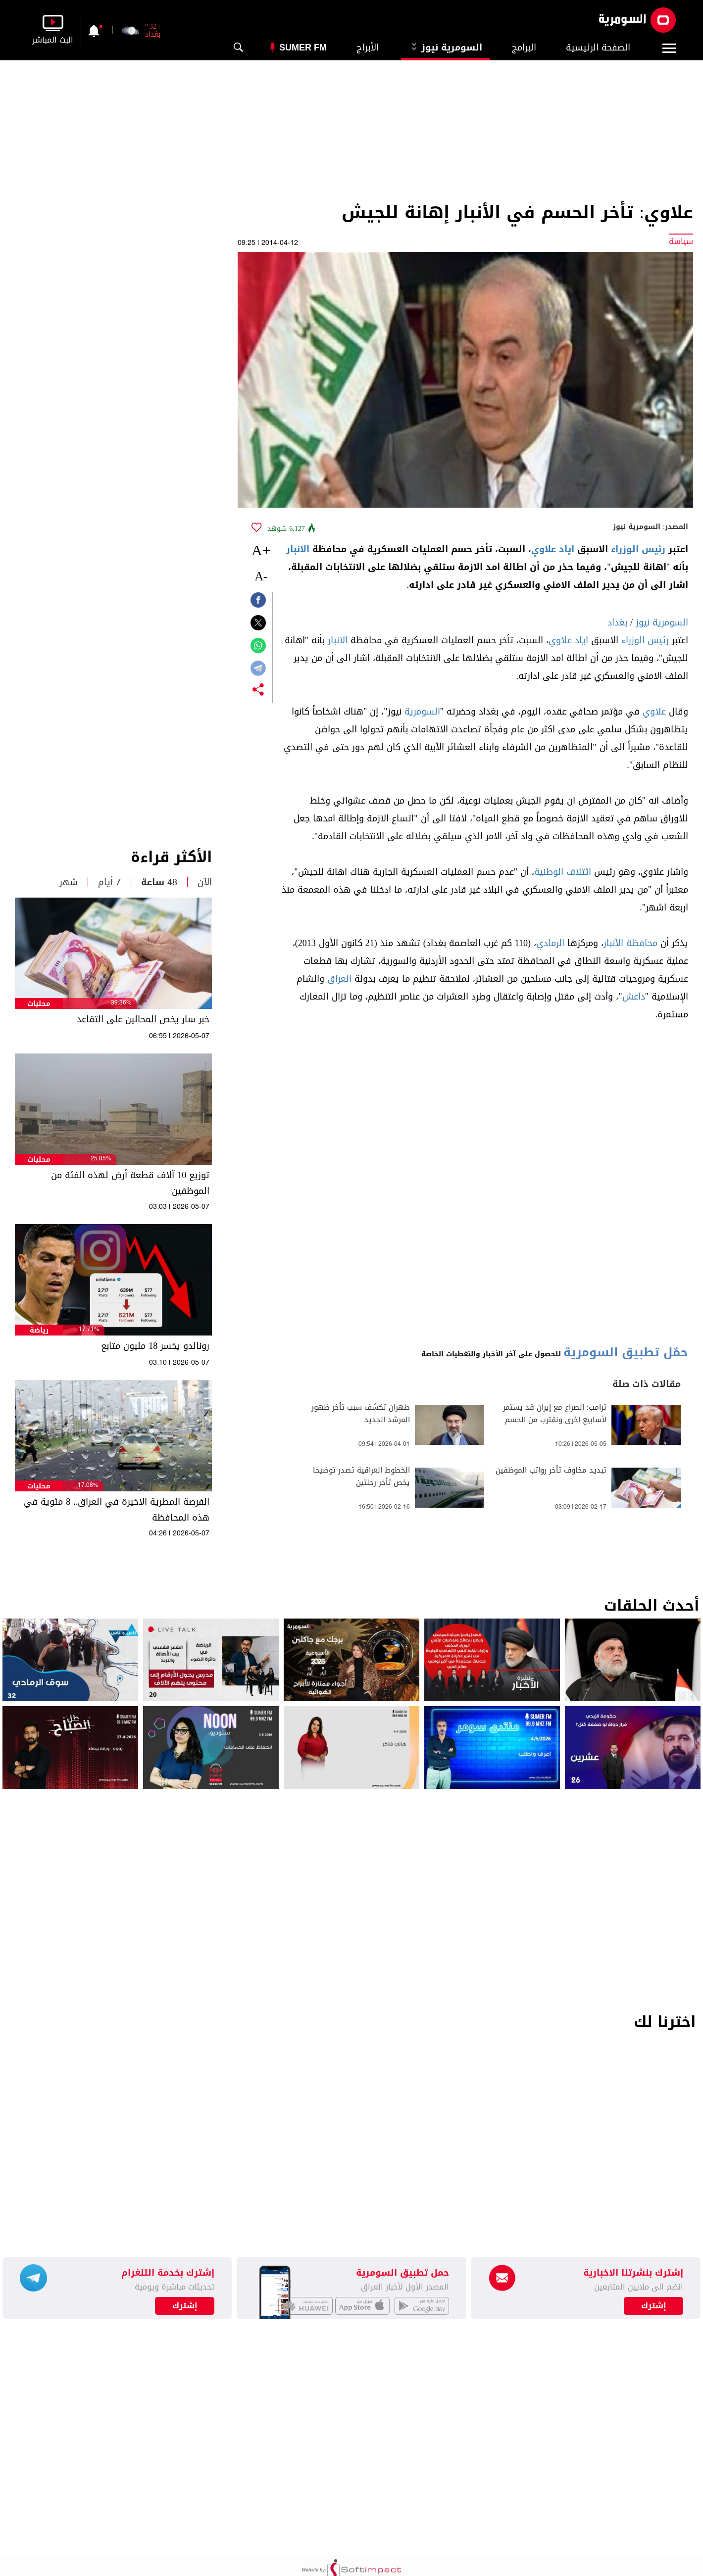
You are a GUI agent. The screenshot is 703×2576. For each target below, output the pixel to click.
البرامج (524, 47)
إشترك (185, 2306)
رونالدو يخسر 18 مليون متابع (155, 1346)
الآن (205, 882)
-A (260, 576)
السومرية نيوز (445, 47)
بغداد (617, 622)
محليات (38, 1003)
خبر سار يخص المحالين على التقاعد (143, 1019)
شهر (68, 882)
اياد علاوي (552, 549)
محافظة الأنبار (630, 943)
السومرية (422, 711)
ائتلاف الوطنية (562, 871)
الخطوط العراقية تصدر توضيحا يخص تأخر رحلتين (361, 1476)
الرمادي (550, 943)
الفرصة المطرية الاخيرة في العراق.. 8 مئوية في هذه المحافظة (116, 1510)
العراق (339, 978)
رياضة (39, 1330)
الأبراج (367, 47)
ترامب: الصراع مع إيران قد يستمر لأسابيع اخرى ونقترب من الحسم (554, 1413)
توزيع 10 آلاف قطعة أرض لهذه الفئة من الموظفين (130, 1183)
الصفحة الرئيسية (598, 47)
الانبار (297, 549)
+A (261, 550)
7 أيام (109, 882)
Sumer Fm (303, 47)
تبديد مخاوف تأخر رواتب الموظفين (551, 1470)
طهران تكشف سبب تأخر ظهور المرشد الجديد (360, 1413)
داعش (633, 996)
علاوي (654, 711)
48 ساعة (159, 882)
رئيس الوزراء (638, 549)
